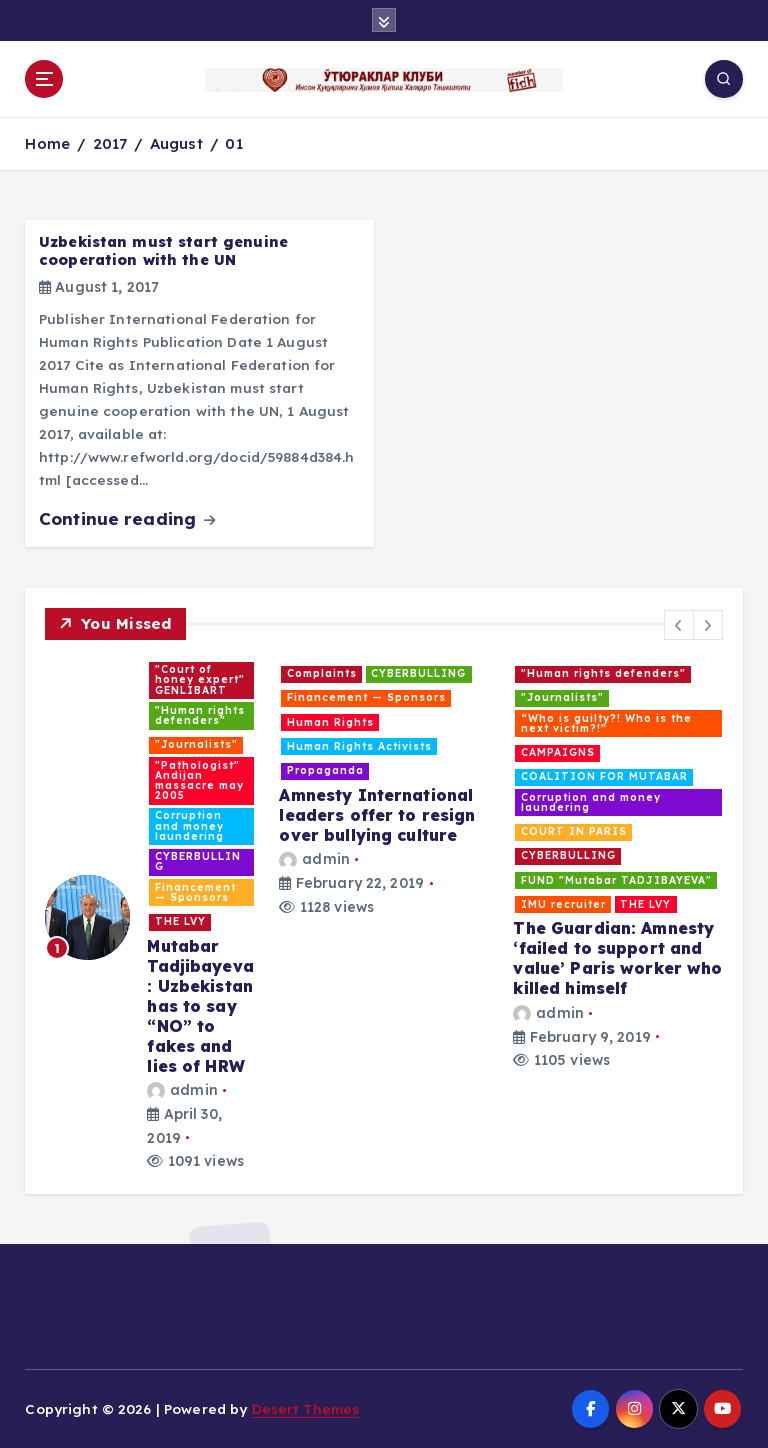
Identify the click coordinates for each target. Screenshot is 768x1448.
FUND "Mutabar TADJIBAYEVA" (616, 880)
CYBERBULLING (198, 861)
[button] (679, 625)
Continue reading (127, 518)
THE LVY (180, 921)
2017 (110, 143)
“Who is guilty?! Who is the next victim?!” (606, 723)
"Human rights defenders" (200, 715)
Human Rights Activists (359, 746)
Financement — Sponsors (195, 892)
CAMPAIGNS (558, 752)
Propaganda (325, 770)
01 (233, 143)
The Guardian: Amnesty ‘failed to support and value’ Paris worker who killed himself (617, 958)
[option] (150, 917)
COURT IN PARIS (574, 831)
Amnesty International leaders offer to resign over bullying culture (377, 815)
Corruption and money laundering (189, 825)
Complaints (322, 673)
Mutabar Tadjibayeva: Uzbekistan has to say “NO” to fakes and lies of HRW (200, 1006)
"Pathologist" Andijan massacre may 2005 (199, 781)
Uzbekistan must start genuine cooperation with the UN (163, 251)
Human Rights (330, 722)
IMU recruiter (563, 904)
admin (182, 1090)
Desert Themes (306, 1408)
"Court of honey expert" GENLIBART (200, 679)
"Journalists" (196, 744)
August (176, 143)
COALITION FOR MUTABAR (604, 776)
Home (47, 143)
